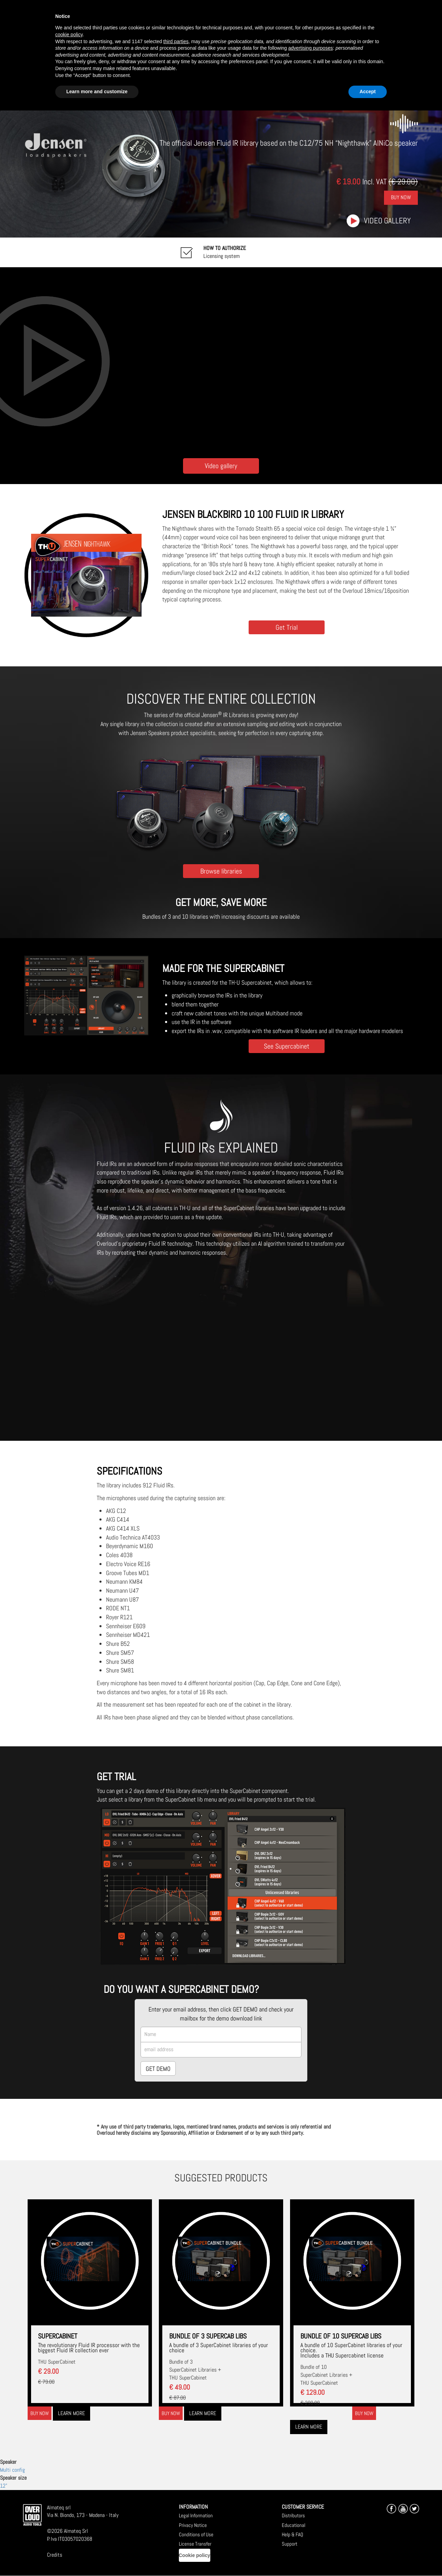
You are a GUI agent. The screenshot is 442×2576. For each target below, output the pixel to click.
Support (289, 2543)
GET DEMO (158, 2069)
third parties (176, 41)
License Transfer (195, 2543)
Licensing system (224, 252)
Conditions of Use (196, 2534)
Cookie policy (194, 2555)
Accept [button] (367, 91)
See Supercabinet (286, 1046)
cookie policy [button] (69, 34)
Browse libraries (221, 871)
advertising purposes (310, 48)
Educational (293, 2525)
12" (3, 2485)
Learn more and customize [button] (96, 91)
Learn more (71, 2413)
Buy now (39, 2413)
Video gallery (387, 220)
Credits (54, 2554)
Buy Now (401, 197)
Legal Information (196, 2515)
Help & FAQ (292, 2534)
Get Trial (287, 627)
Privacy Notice (193, 2525)
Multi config (12, 2469)
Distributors (293, 2515)
